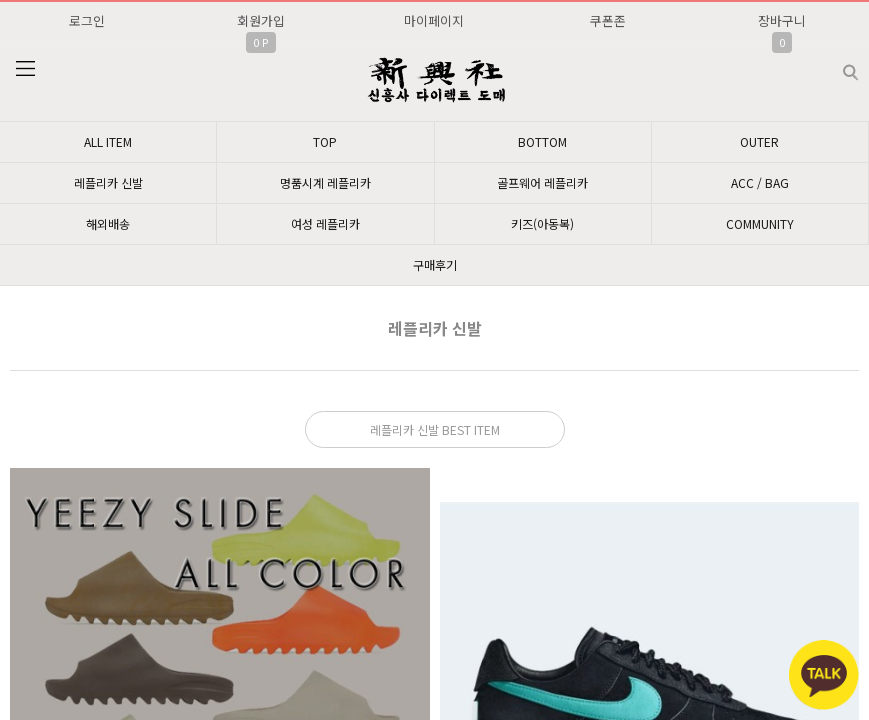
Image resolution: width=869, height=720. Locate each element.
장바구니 (782, 20)
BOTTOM (542, 141)
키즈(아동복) (542, 223)
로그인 (87, 20)
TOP (325, 141)
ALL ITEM (108, 141)
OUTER (759, 141)
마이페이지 (434, 20)
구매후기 (435, 264)
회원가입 (261, 20)
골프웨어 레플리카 (542, 182)
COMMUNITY (760, 223)
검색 (834, 64)
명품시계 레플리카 (325, 182)
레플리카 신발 (108, 182)
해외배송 (108, 223)
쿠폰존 (608, 20)
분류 (25, 69)
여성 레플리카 (325, 223)
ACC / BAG (760, 182)
